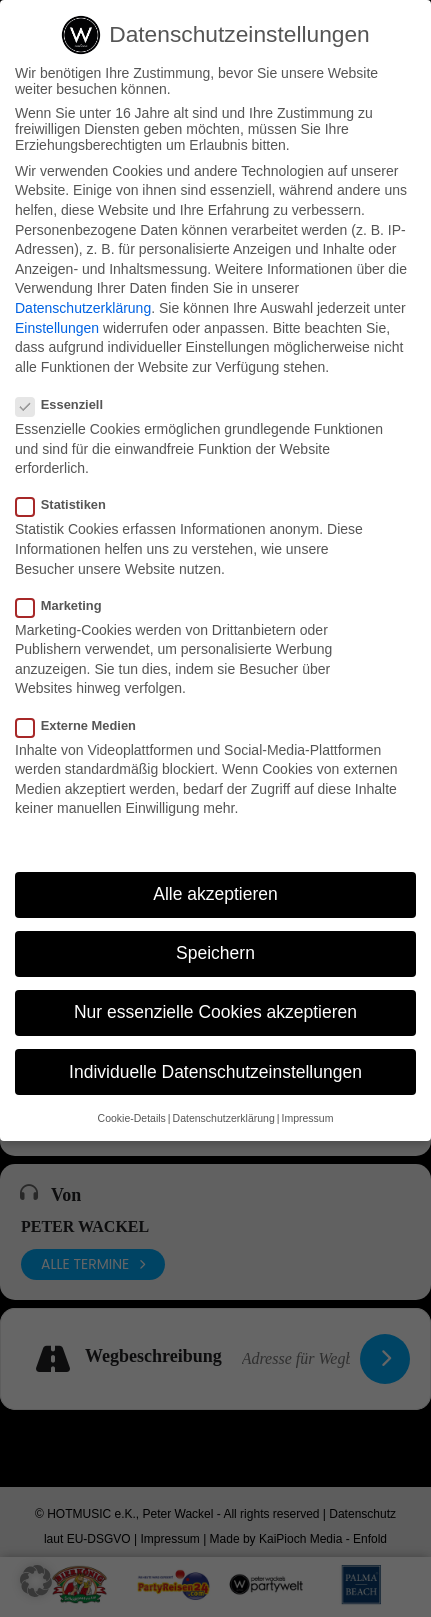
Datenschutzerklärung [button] (224, 1119)
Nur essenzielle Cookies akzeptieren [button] (215, 1013)
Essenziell (67, 405)
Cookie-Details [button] (132, 1119)
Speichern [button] (215, 954)
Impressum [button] (307, 1119)
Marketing (67, 606)
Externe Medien (84, 726)
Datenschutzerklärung (83, 309)
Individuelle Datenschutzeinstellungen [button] (215, 1073)
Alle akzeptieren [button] (215, 895)
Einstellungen (57, 329)
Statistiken (69, 505)
